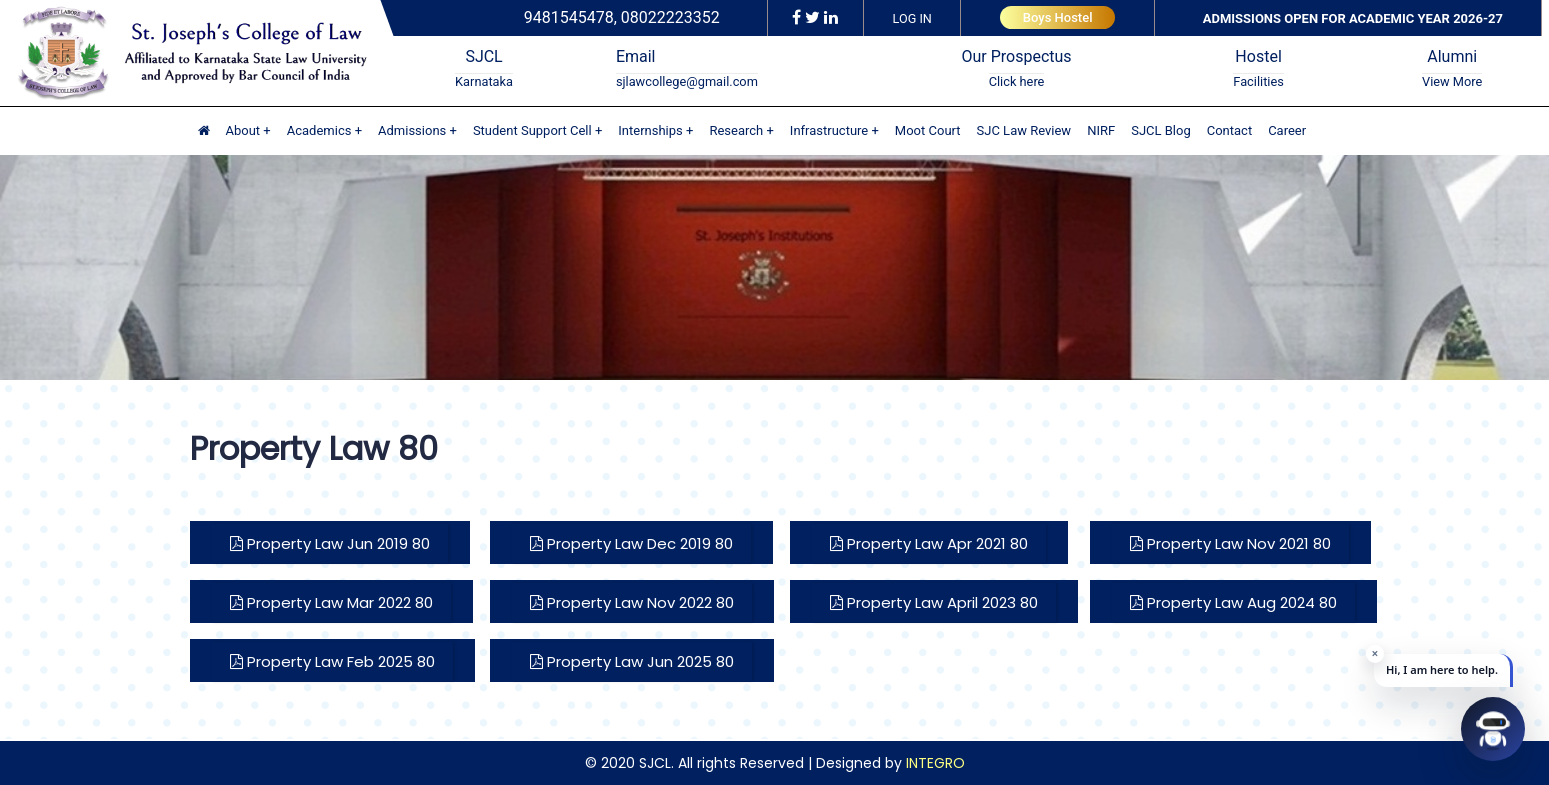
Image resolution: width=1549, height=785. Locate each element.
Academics (319, 130)
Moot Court (928, 130)
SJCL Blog (1161, 130)
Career (1287, 130)
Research (736, 130)
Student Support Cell (532, 130)
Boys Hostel (1058, 17)
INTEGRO (935, 763)
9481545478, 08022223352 (622, 17)
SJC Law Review (1024, 130)
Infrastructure (829, 130)
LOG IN (912, 18)
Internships (650, 130)
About (243, 130)
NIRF (1101, 130)
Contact (1229, 130)
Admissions (412, 130)
